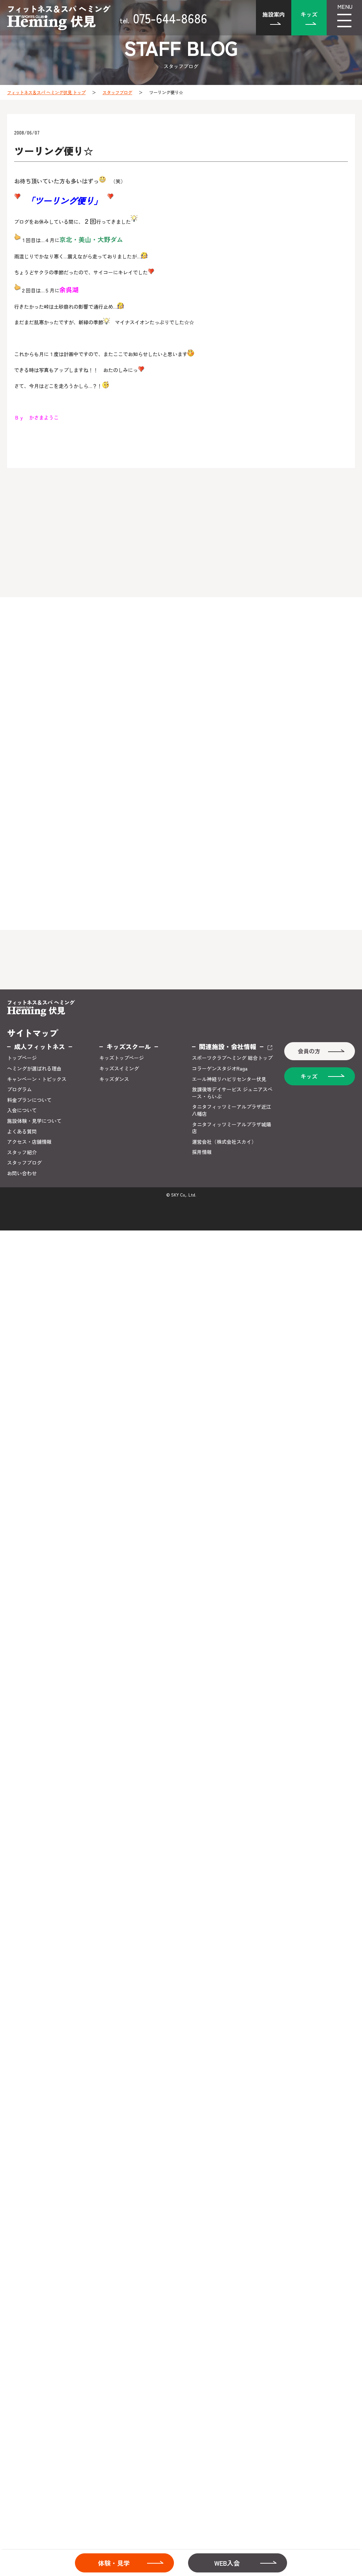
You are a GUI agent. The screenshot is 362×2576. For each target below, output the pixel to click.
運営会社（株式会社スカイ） (224, 1141)
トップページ (22, 1058)
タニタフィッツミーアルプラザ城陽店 (231, 1128)
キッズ (308, 14)
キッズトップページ (121, 1058)
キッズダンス (114, 1079)
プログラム (19, 1089)
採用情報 (202, 1152)
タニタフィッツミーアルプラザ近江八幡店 (231, 1110)
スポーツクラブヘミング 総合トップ (232, 1058)
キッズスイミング (119, 1068)
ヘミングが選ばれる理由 (34, 1068)
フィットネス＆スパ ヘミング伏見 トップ (46, 92)
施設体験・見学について (34, 1121)
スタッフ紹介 (22, 1152)
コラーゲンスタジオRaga (219, 1068)
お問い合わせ (22, 1173)
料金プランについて (29, 1100)
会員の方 (309, 1051)
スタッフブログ (117, 92)
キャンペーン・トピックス (36, 1079)
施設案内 (273, 14)
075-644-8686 (163, 17)
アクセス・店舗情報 (29, 1141)
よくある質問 (22, 1131)
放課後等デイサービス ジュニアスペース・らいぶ (232, 1093)
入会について (22, 1110)
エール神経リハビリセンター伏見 (229, 1079)
